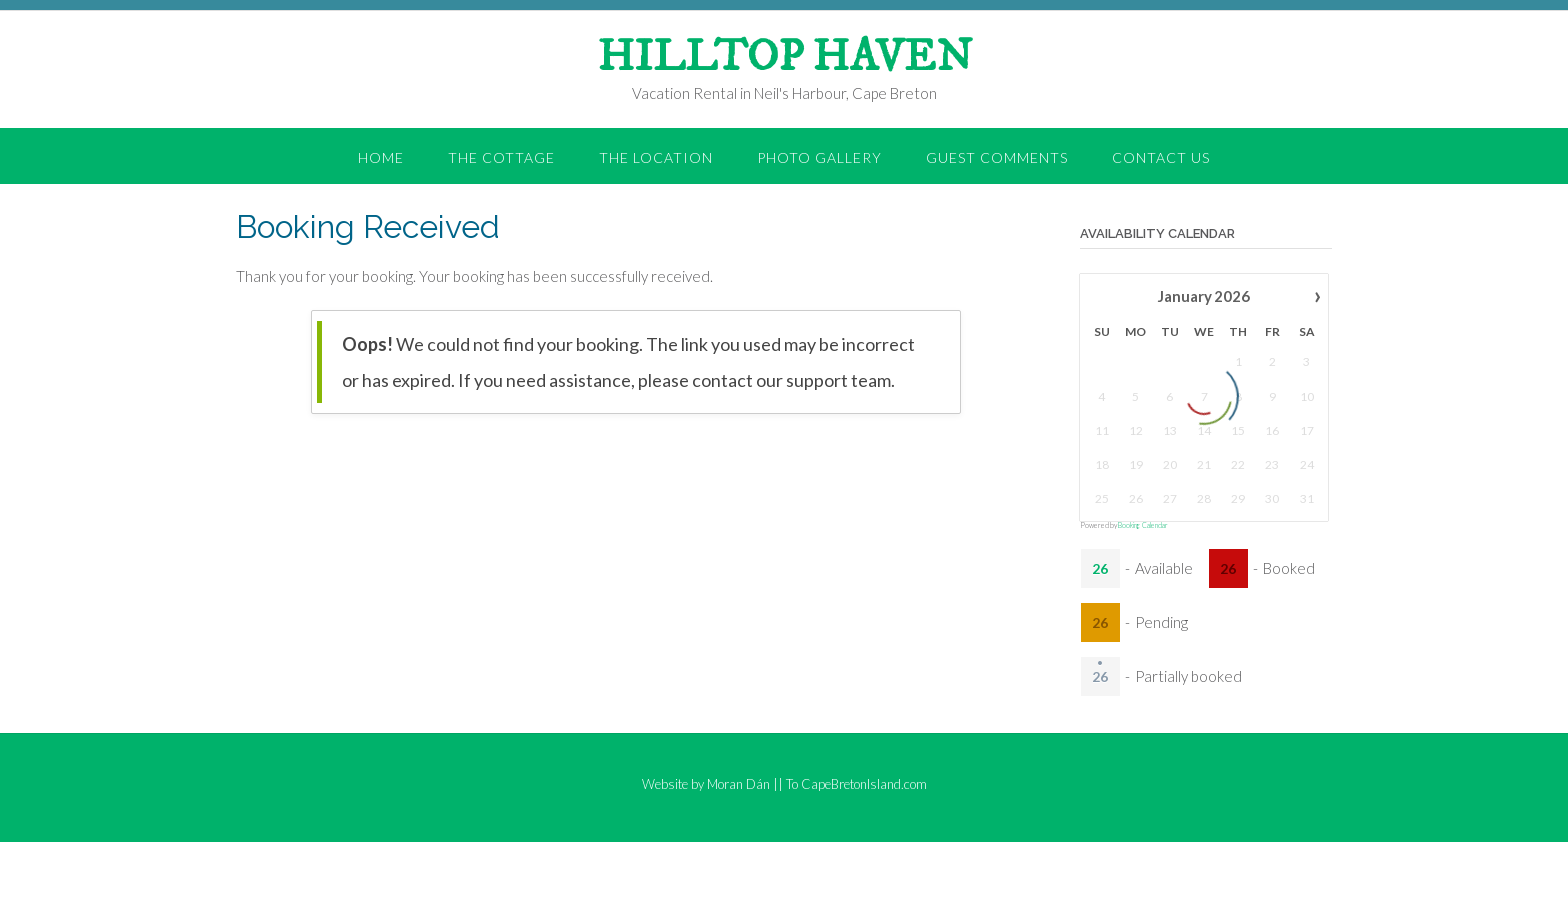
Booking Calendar (1143, 525)
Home (381, 157)
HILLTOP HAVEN (784, 58)
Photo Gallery (819, 157)
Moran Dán (738, 784)
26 (1100, 568)
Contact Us (1161, 157)
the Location (656, 157)
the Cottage (501, 157)
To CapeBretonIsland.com (856, 784)
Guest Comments (997, 157)
